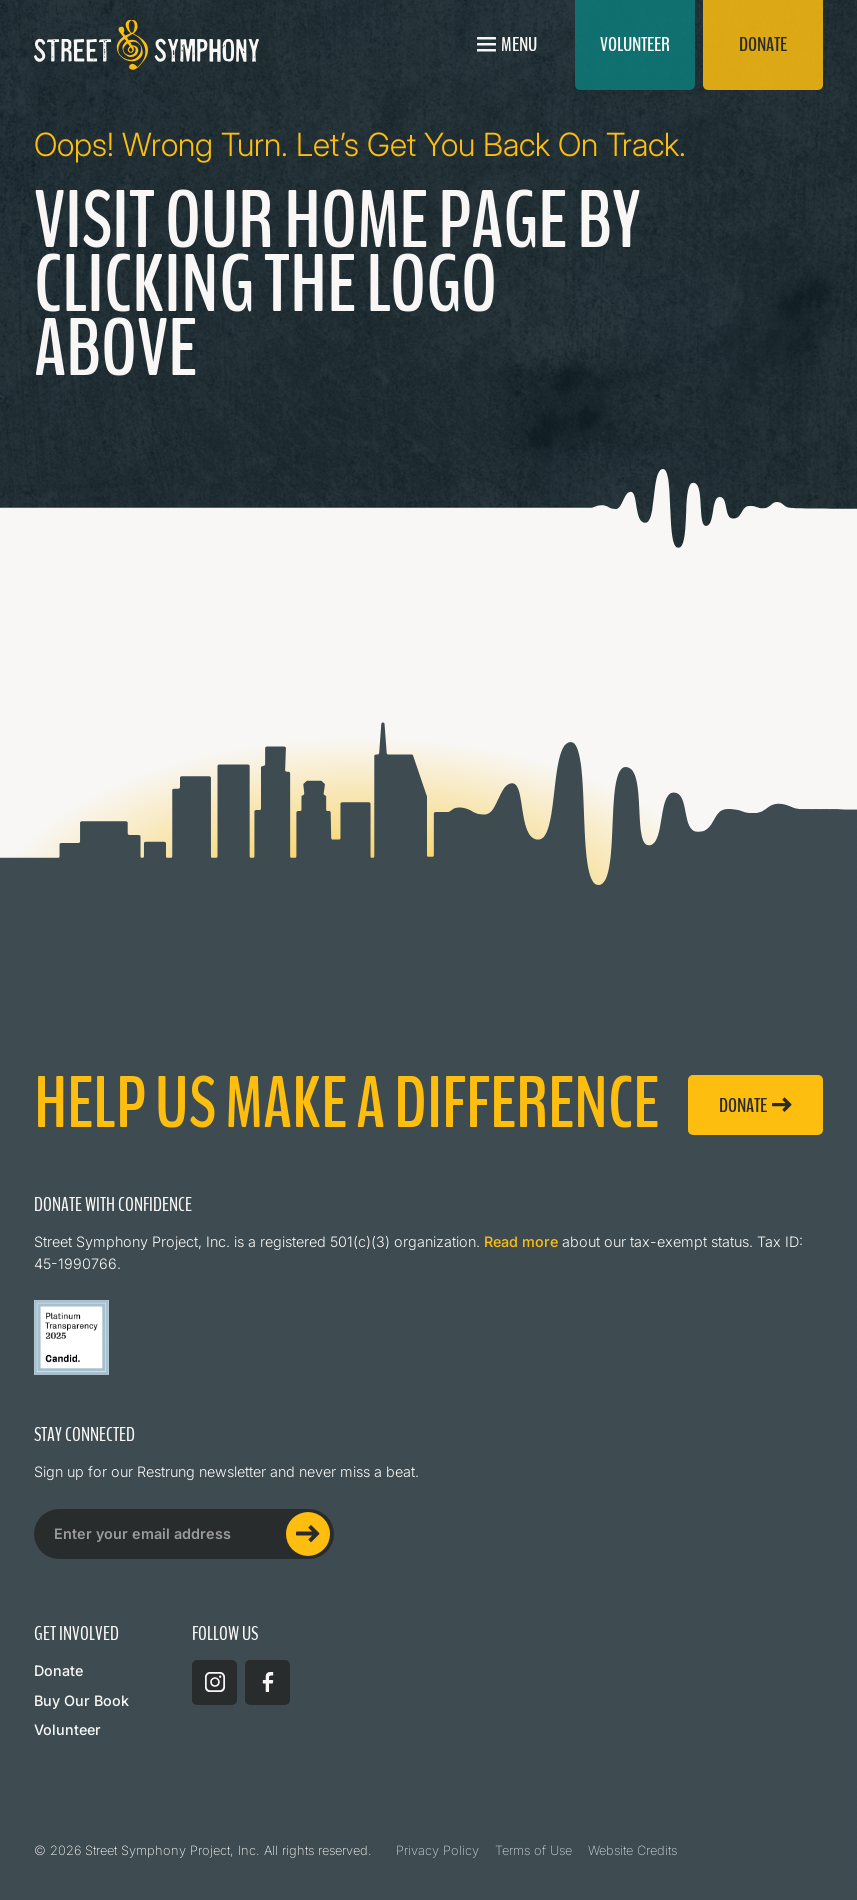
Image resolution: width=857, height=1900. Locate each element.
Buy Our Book (81, 1700)
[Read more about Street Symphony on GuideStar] (71, 1337)
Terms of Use (533, 1850)
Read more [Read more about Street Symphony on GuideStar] (521, 1241)
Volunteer (67, 1729)
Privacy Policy (437, 1850)
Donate (58, 1670)
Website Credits (632, 1850)
